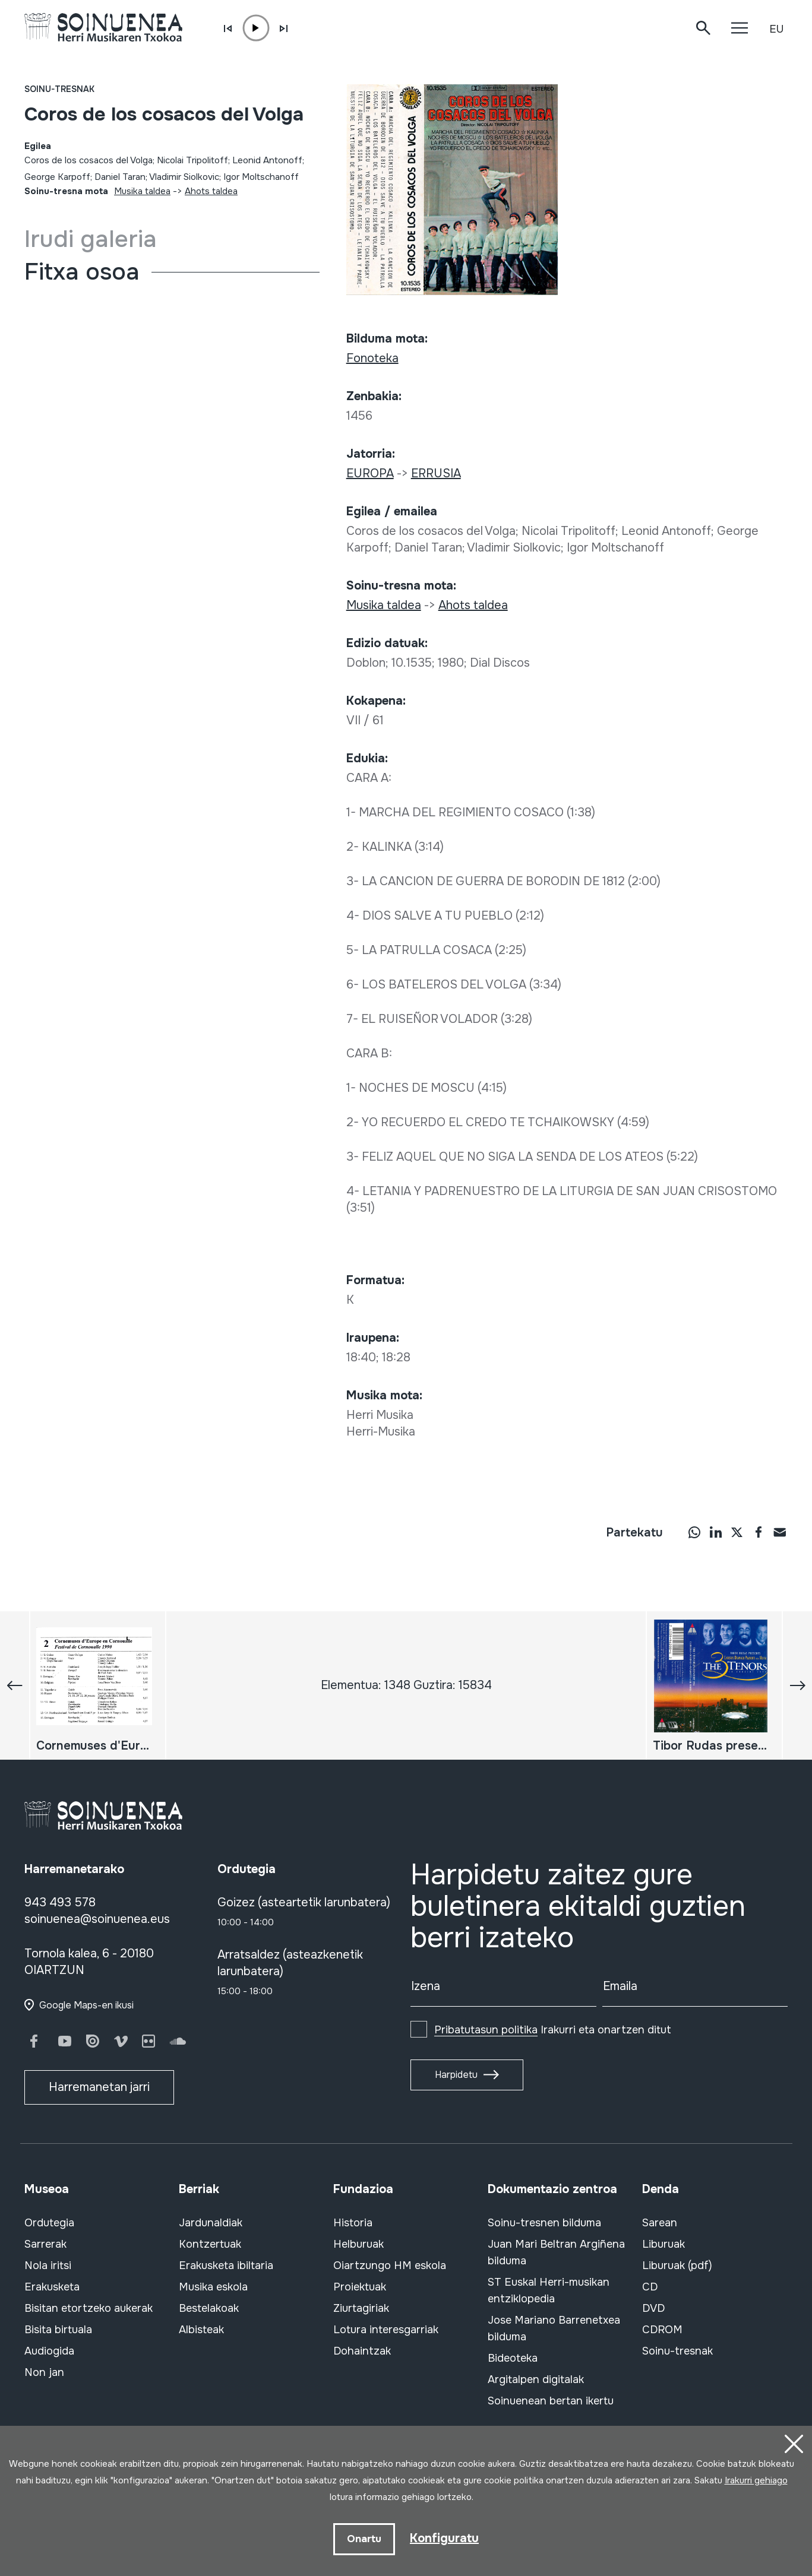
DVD (653, 2308)
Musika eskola (213, 2286)
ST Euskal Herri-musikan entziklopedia (548, 2290)
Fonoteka (372, 358)
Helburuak (358, 2244)
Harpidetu (456, 2074)
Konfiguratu (444, 2538)
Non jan (44, 2372)
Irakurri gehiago (756, 2480)
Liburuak (663, 2244)
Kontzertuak (210, 2244)
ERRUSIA (436, 473)
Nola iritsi (47, 2265)
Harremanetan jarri (99, 2087)
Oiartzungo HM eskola (389, 2265)
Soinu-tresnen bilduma (544, 2222)
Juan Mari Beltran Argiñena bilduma (556, 2252)
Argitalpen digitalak (536, 2379)
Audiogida (49, 2351)
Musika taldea (142, 191)
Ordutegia (49, 2222)
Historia (352, 2222)
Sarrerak (45, 2244)
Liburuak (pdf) (677, 2265)
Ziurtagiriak (361, 2308)
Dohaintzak (362, 2351)
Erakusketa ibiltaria (226, 2265)
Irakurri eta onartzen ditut (552, 2029)
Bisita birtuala (58, 2329)
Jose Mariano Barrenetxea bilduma (554, 2328)
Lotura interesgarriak (385, 2329)
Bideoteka (513, 2358)
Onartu (364, 2539)
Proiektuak (359, 2286)
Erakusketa (52, 2286)
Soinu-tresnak (59, 89)
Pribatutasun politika (486, 2029)
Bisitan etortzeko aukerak (88, 2308)
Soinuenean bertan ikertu (551, 2400)
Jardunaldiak (210, 2222)
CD (650, 2286)
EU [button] (776, 29)
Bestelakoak (209, 2308)
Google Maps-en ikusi (86, 2005)
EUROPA (370, 473)
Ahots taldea (211, 191)
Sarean (659, 2222)
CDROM (662, 2329)
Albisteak (201, 2329)
